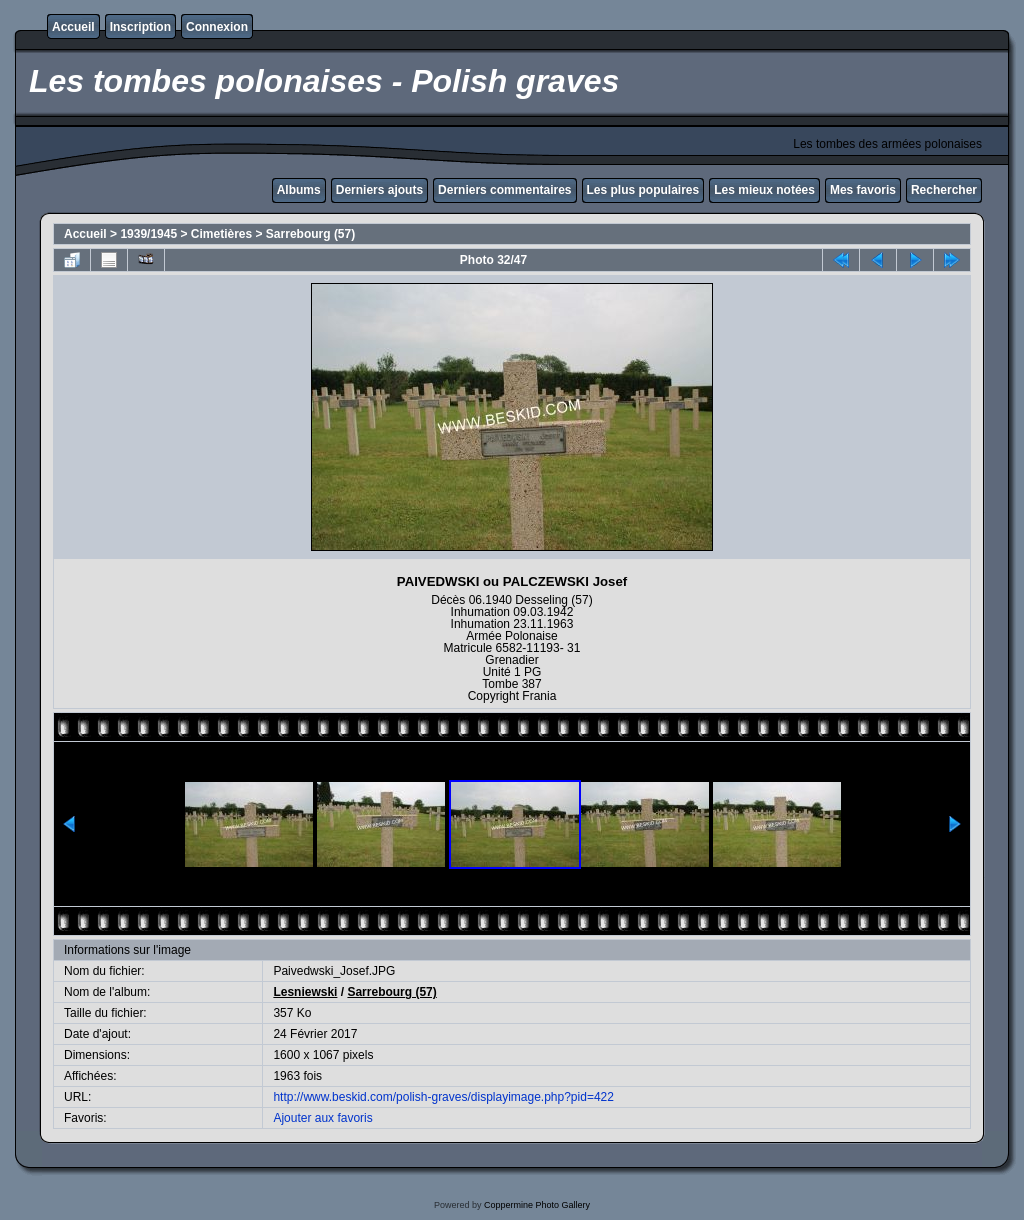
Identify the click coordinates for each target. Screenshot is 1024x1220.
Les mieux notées (764, 190)
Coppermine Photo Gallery (537, 1205)
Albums (299, 190)
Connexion (217, 27)
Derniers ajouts (379, 190)
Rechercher (944, 190)
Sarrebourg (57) (310, 234)
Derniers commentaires (504, 190)
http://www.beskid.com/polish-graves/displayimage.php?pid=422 (443, 1097)
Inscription (140, 27)
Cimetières (221, 234)
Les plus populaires (643, 190)
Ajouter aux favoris (322, 1118)
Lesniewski (305, 992)
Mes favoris (863, 190)
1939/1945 (148, 234)
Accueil (73, 27)
